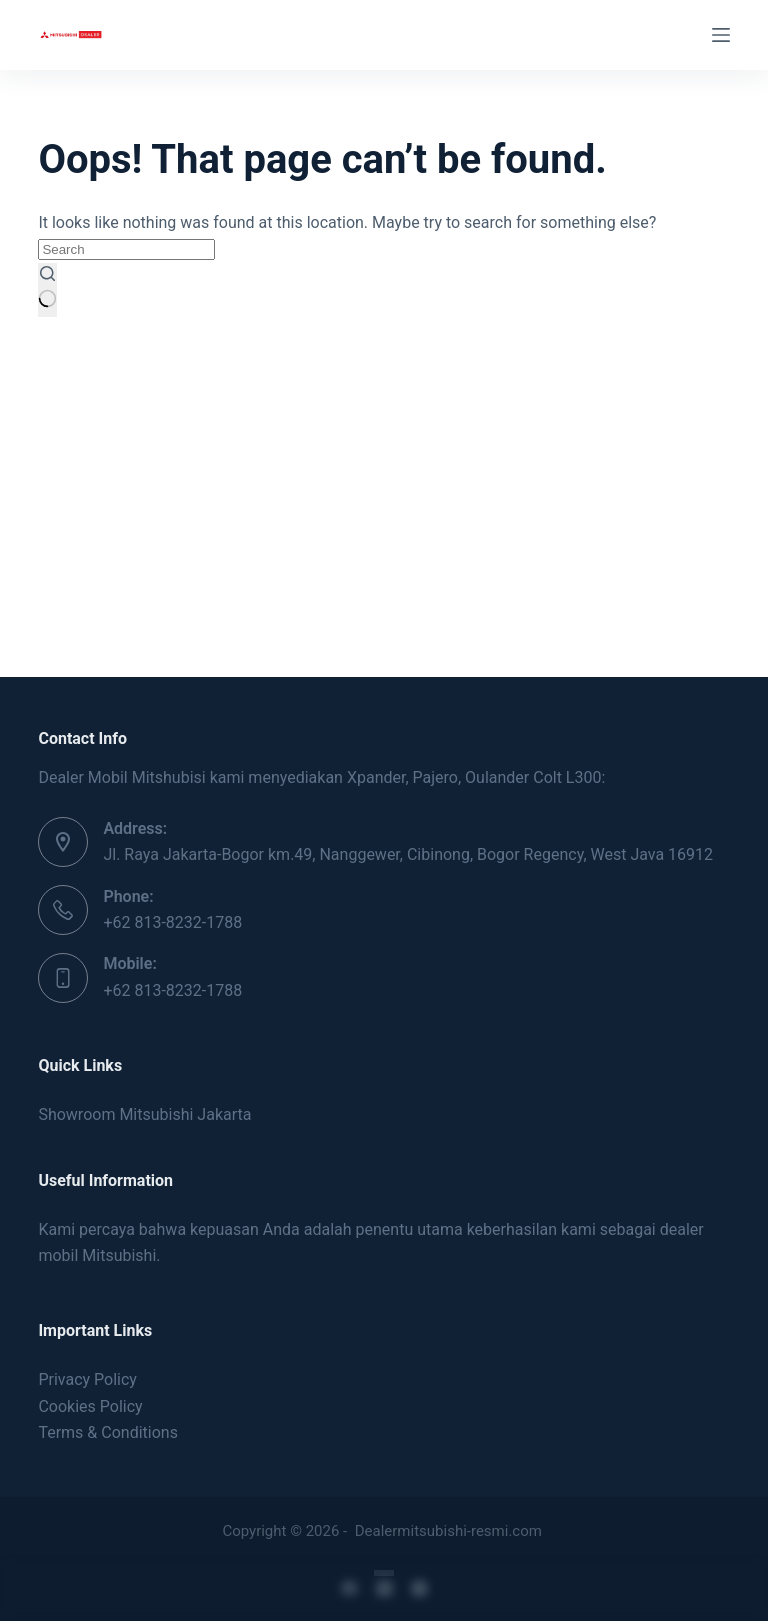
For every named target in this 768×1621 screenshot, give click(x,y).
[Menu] (721, 35)
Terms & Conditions (108, 1432)
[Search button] (47, 290)
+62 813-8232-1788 (172, 922)
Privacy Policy (87, 1379)
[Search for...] (126, 249)
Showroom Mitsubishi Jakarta (144, 1114)
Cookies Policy (90, 1406)
